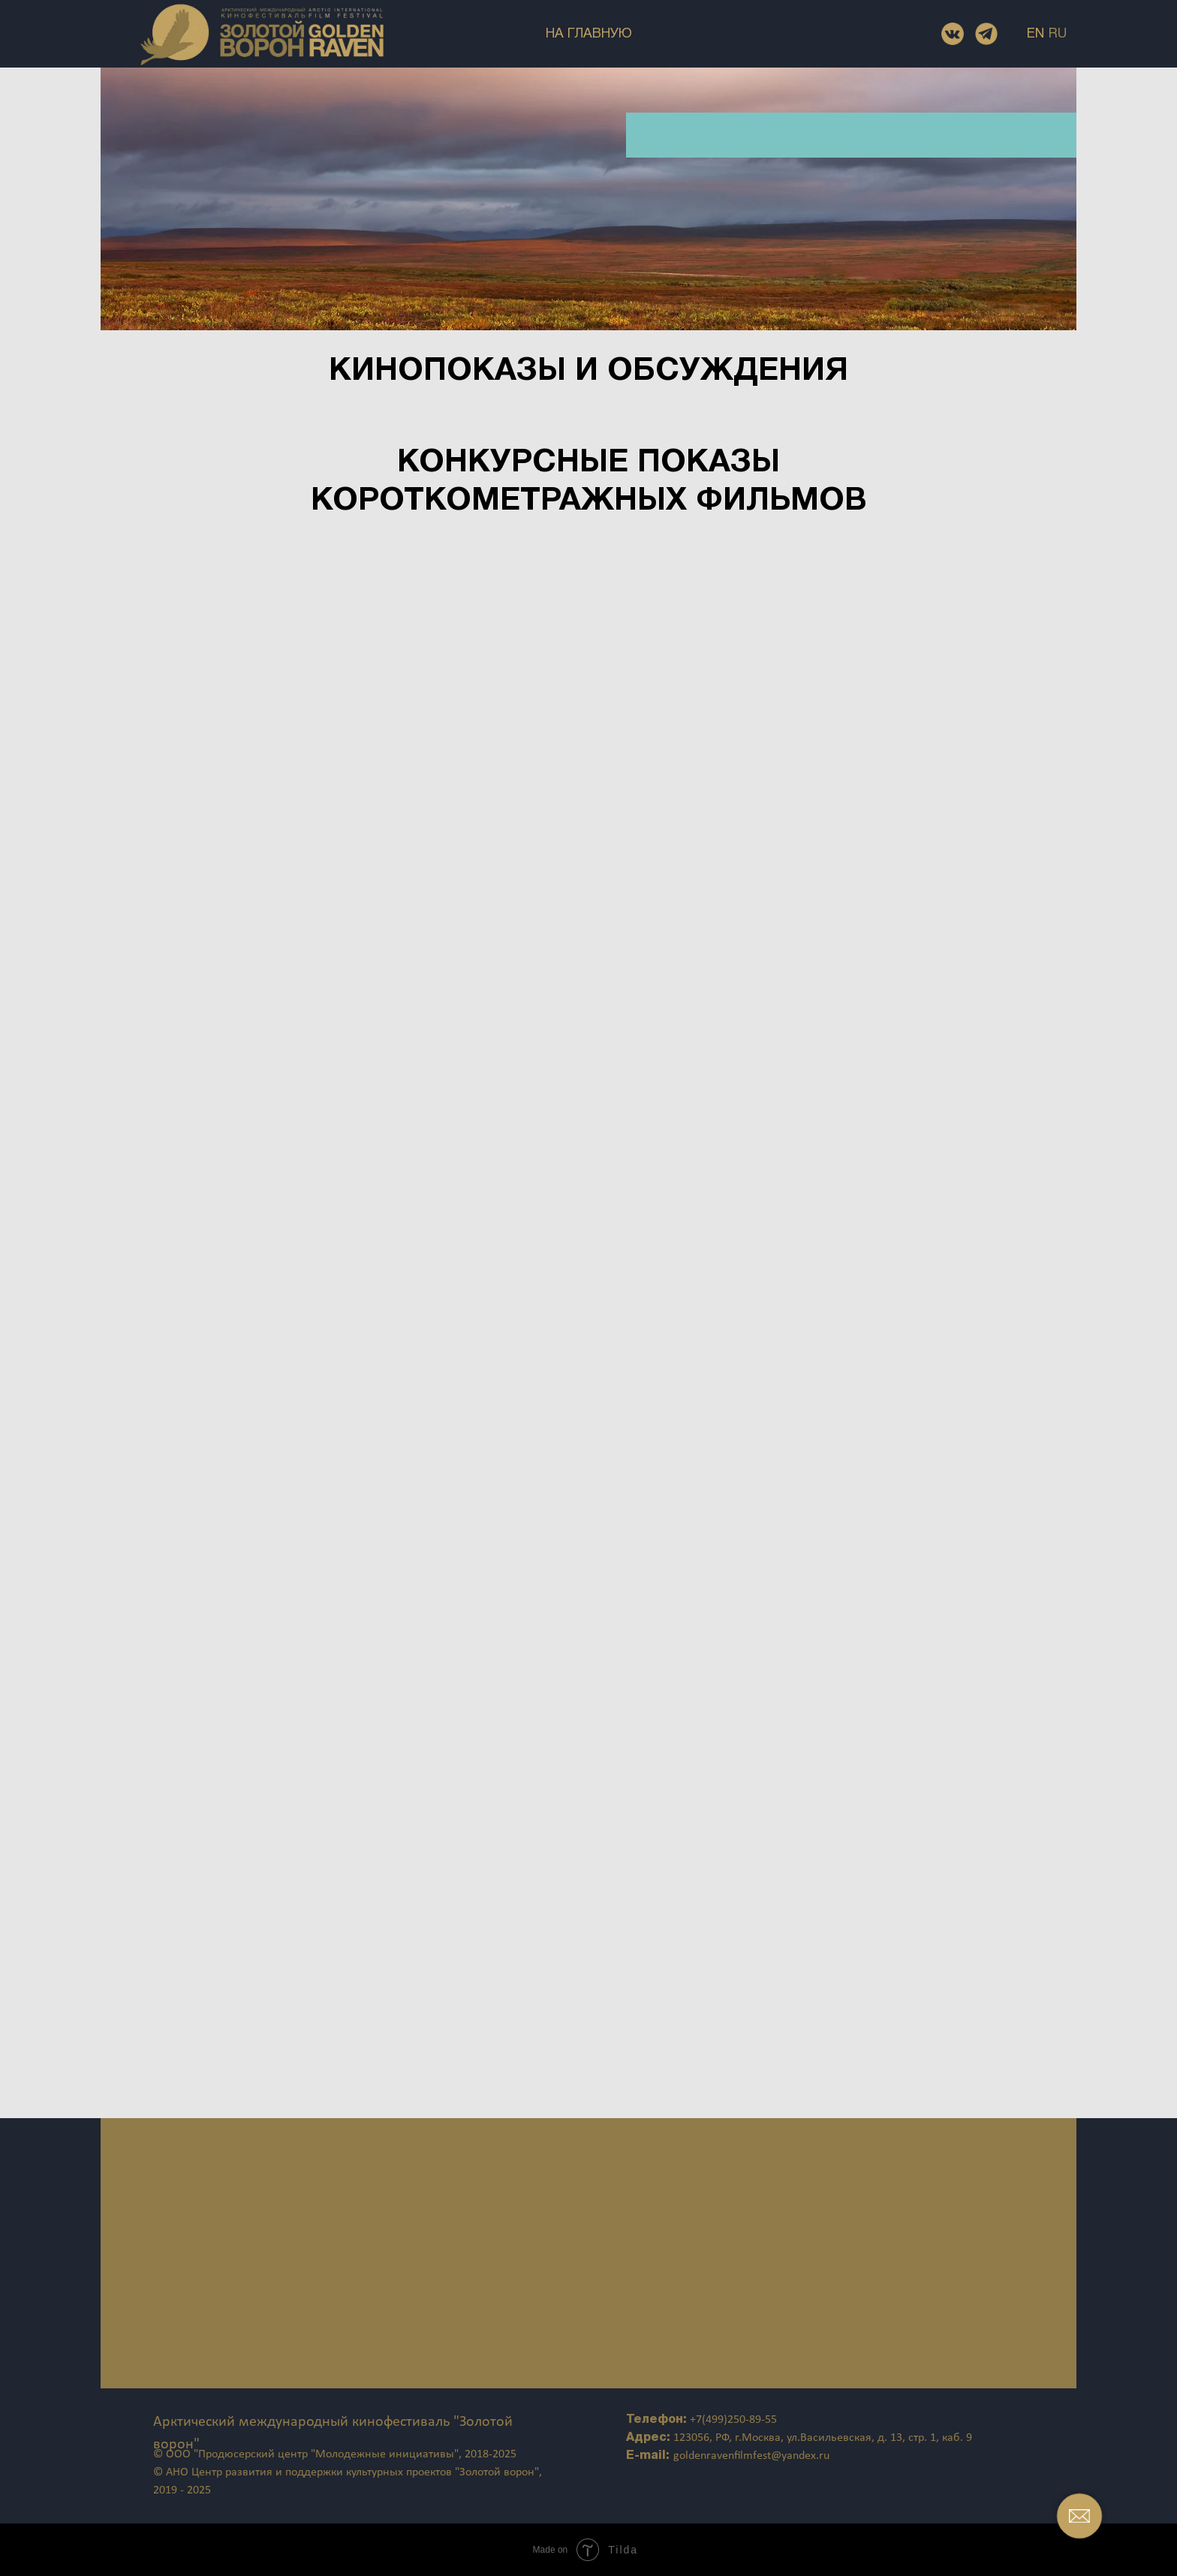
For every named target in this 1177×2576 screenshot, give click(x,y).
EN (1035, 34)
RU (1058, 34)
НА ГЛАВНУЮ (589, 34)
